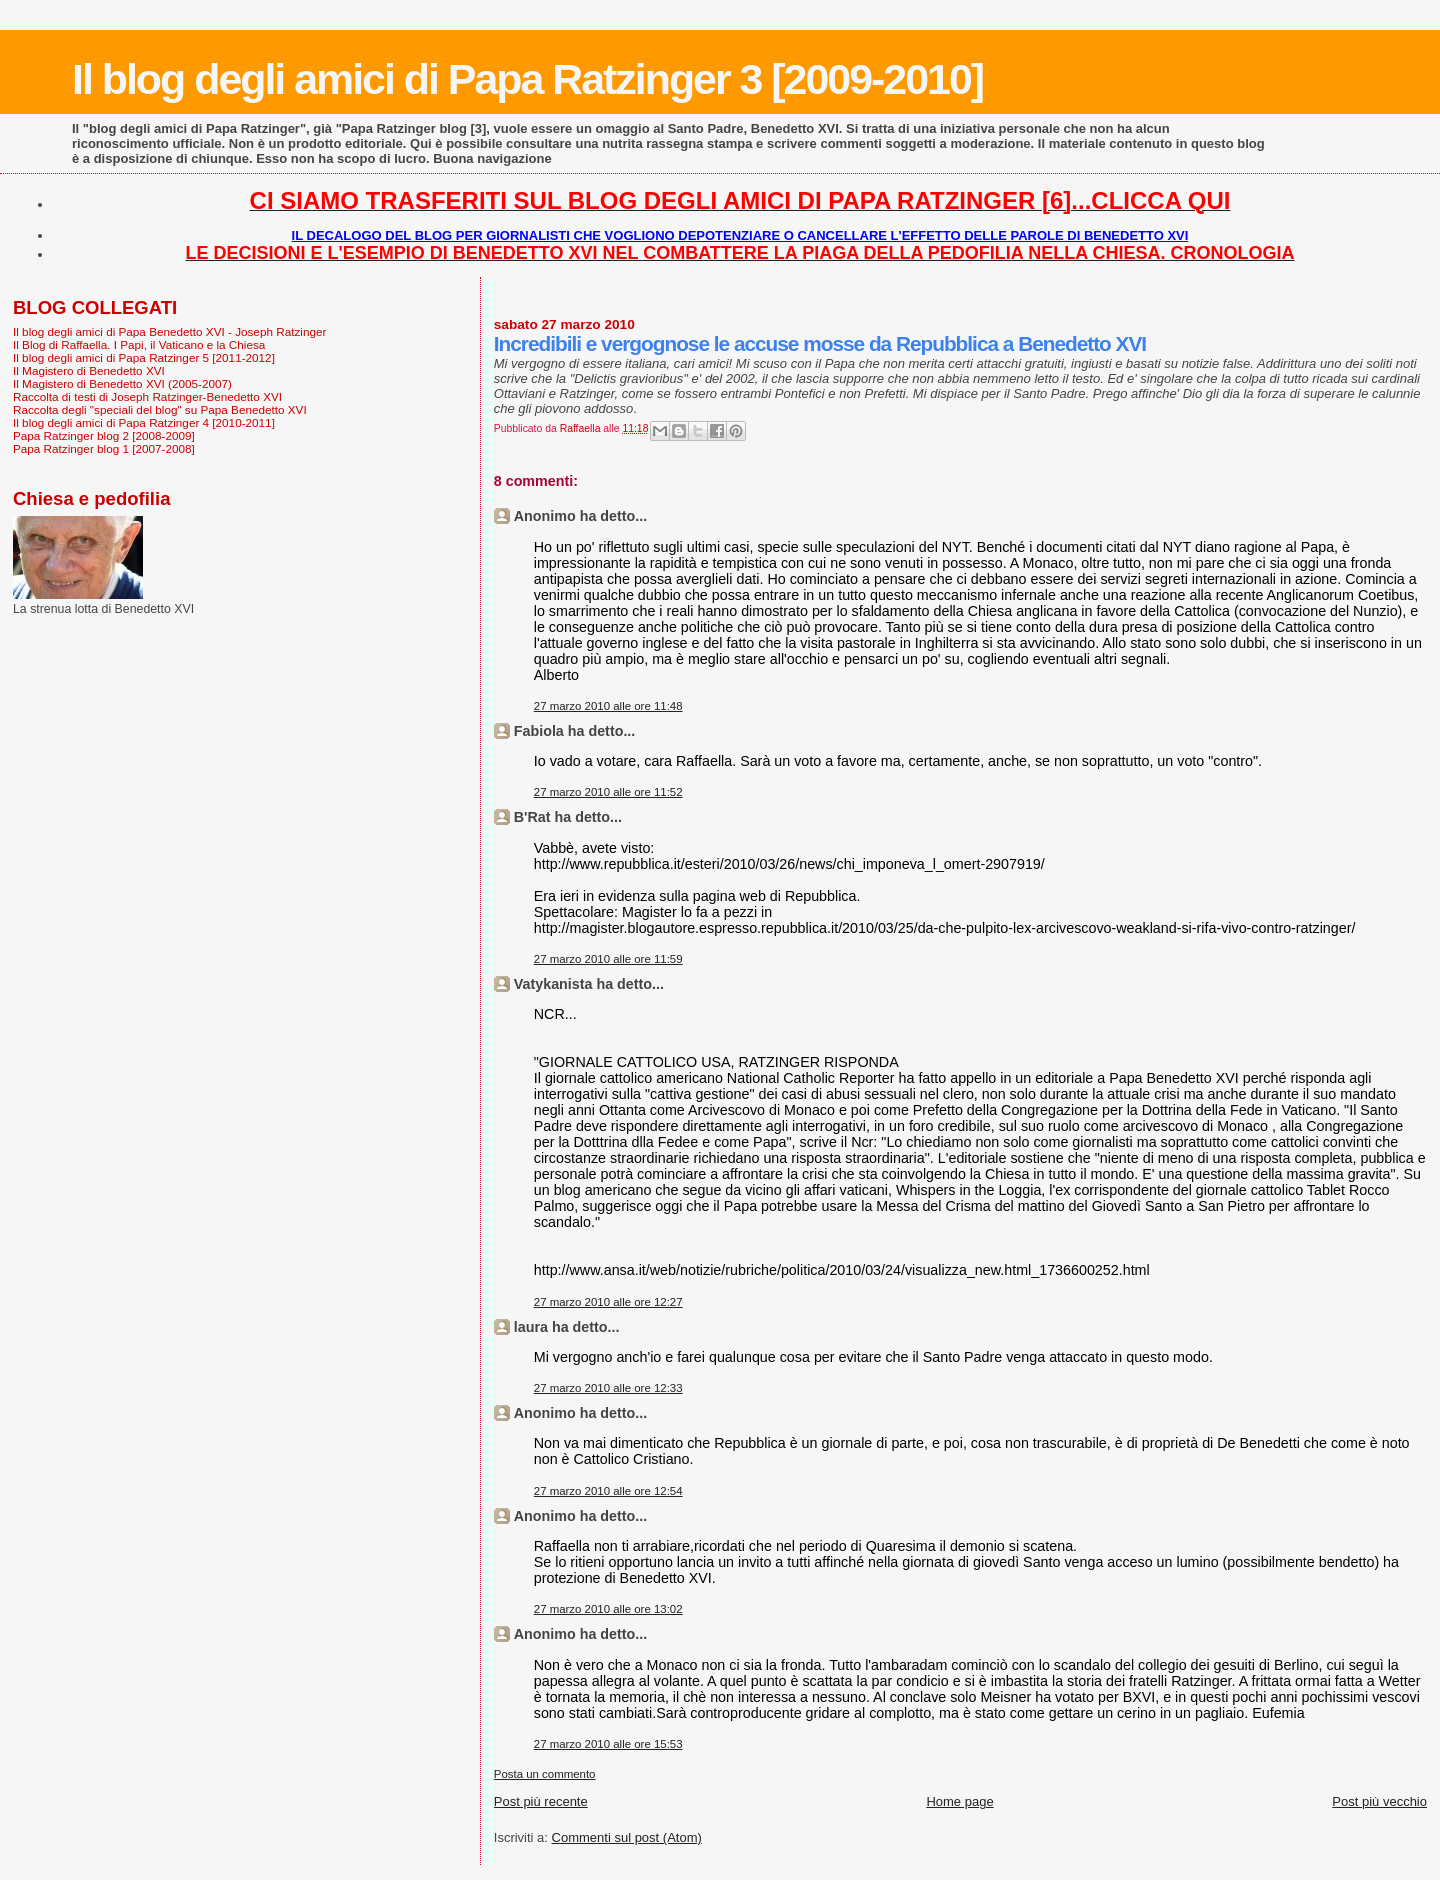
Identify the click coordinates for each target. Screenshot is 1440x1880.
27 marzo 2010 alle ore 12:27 (608, 1302)
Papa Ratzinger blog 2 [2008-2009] (104, 435)
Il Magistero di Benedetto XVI (89, 370)
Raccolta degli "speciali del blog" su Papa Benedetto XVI (160, 409)
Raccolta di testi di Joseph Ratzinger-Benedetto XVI (147, 396)
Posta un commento (545, 1774)
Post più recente (541, 1801)
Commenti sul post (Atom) (627, 1837)
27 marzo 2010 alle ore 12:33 (608, 1388)
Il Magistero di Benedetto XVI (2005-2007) (122, 383)
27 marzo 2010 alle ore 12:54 (608, 1491)
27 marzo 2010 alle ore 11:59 (608, 959)
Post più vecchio (1379, 1801)
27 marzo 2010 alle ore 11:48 (608, 706)
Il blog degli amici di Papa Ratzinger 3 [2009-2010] (527, 79)
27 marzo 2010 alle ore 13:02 (608, 1609)
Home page (959, 1801)
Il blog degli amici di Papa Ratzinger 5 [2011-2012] (144, 357)
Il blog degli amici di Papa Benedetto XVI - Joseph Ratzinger (169, 331)
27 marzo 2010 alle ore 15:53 (608, 1744)
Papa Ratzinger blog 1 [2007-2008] (104, 448)
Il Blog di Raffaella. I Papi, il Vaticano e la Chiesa (139, 344)
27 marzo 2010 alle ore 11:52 (608, 792)
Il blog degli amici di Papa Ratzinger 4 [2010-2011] (144, 422)
